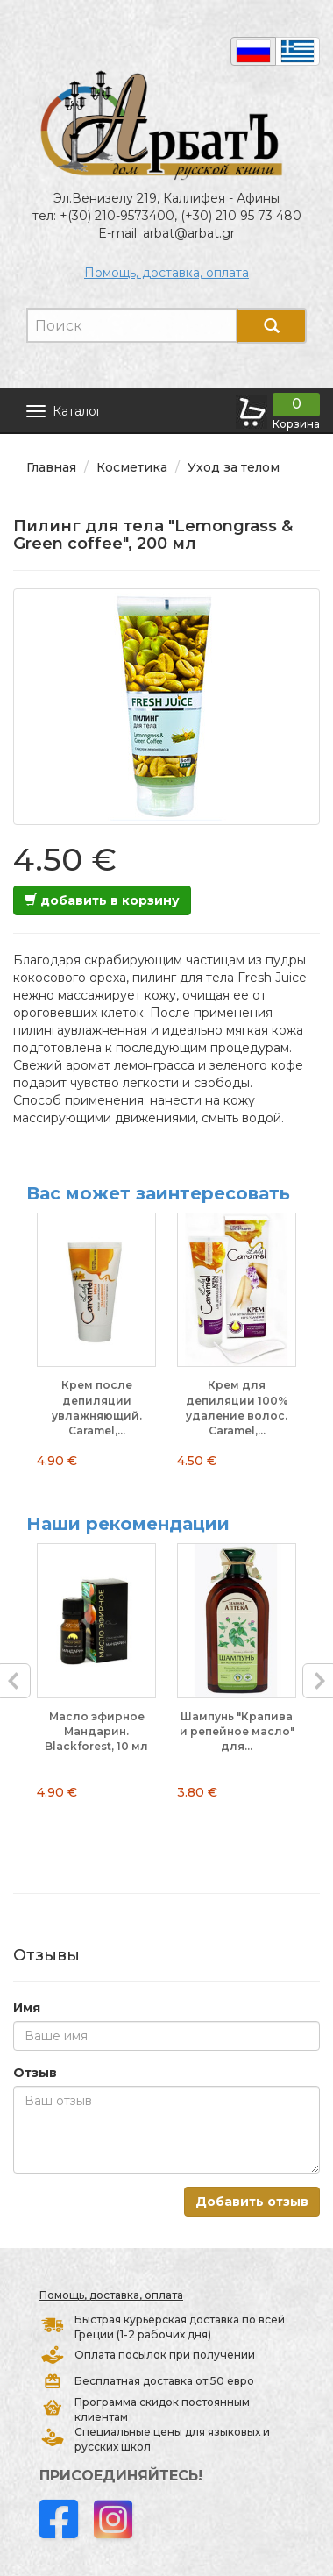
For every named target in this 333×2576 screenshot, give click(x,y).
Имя (26, 2008)
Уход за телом (234, 467)
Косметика (131, 467)
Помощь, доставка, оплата (166, 273)
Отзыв (35, 2073)
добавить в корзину (102, 900)
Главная (51, 467)
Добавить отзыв (251, 2202)
